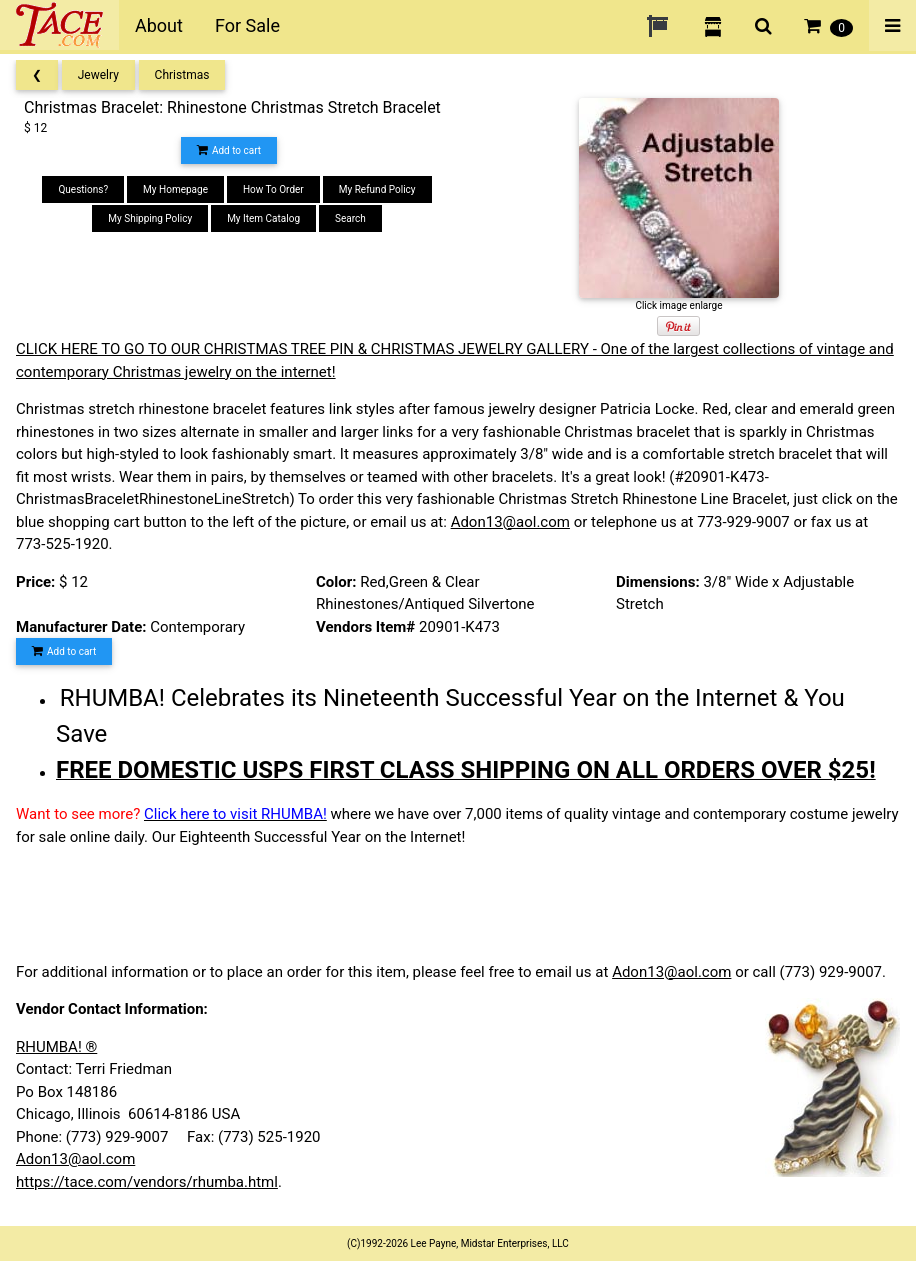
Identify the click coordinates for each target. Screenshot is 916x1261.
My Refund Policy (377, 189)
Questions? (83, 189)
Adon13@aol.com (510, 522)
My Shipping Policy (150, 218)
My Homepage (175, 189)
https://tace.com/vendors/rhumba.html (147, 1182)
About (159, 25)
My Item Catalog (263, 218)
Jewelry (98, 75)
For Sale (247, 25)
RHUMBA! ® (56, 1047)
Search (350, 218)
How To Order (273, 189)
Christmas (182, 75)
